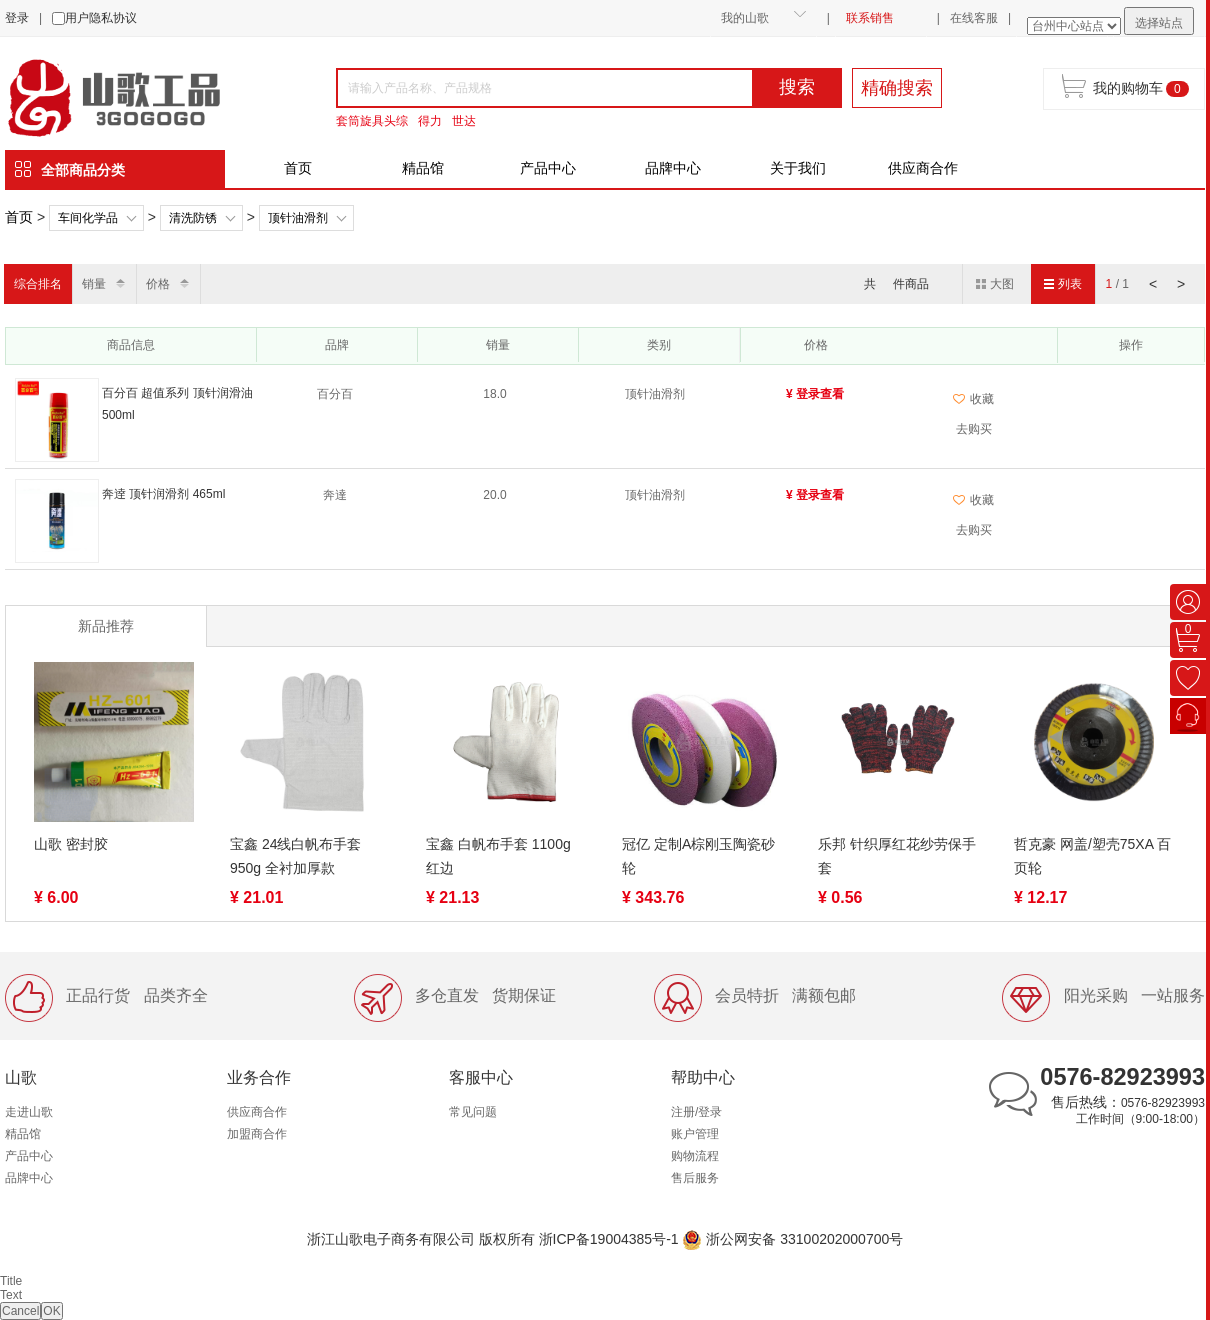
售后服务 (695, 1178)
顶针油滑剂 (298, 218)
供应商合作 (923, 168)
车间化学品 (88, 218)
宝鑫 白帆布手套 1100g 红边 (498, 856)
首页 (298, 168)
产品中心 (548, 168)
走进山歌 (29, 1112)
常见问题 (473, 1112)
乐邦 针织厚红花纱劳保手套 (897, 856)
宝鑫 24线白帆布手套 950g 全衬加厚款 (295, 856)
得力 (430, 121)
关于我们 (798, 168)
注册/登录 (696, 1112)
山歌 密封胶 (71, 844)
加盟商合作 (257, 1134)
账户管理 (695, 1134)
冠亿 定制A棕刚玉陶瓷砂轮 (698, 856)
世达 (464, 121)
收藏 (973, 399)
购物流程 (695, 1156)
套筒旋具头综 (372, 121)
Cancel (20, 1311)
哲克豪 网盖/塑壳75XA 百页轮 (1092, 856)
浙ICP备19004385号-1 (609, 1239)
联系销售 (870, 18)
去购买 (974, 429)
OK (51, 1311)
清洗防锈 (193, 218)
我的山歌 (745, 18)
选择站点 (1159, 23)
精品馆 (423, 168)
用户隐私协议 (101, 18)
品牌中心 (673, 168)
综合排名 (38, 284)
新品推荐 (106, 626)
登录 (17, 18)
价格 (158, 284)
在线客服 (974, 18)
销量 (94, 284)
